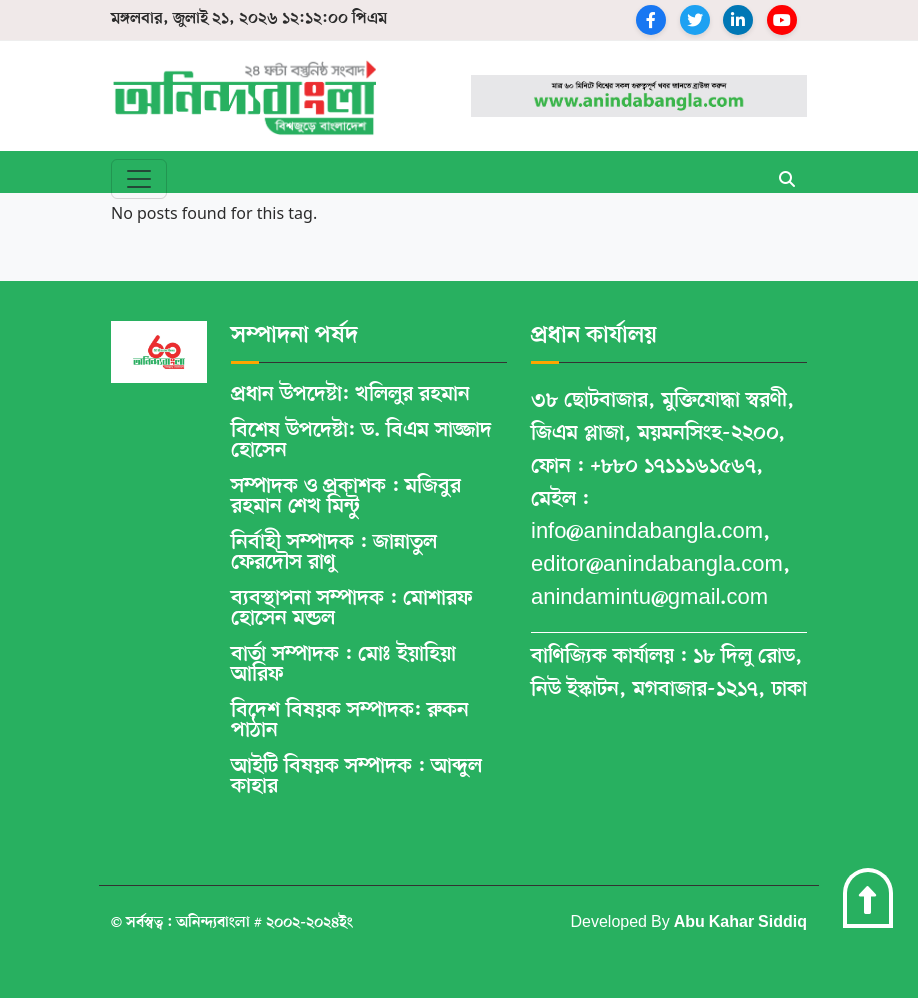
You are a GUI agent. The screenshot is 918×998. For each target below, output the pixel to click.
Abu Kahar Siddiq (740, 923)
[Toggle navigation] (139, 179)
